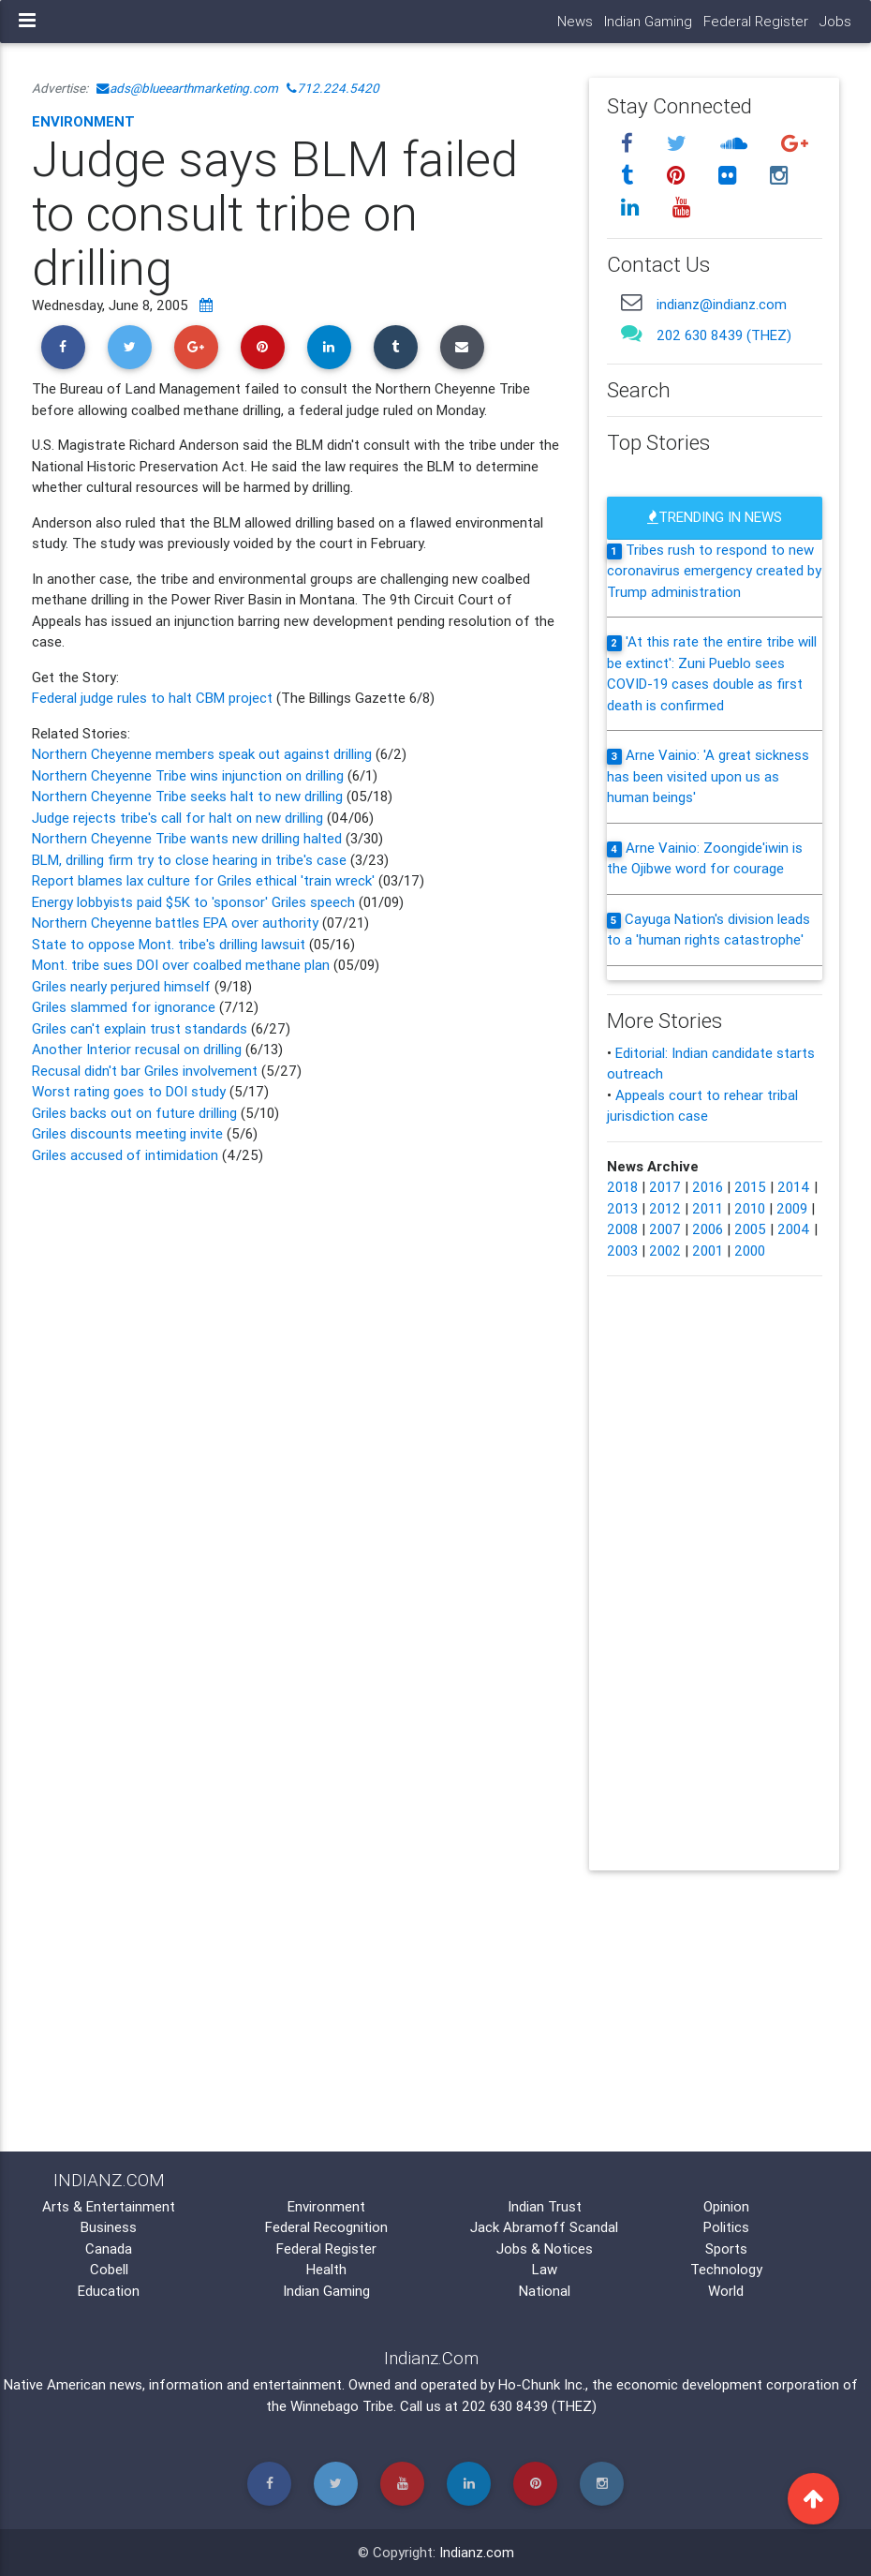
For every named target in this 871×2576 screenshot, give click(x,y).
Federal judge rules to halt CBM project (154, 698)
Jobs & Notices (544, 2248)
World (726, 2291)
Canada (108, 2248)
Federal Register (755, 21)
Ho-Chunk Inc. (541, 2384)
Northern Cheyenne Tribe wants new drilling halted (189, 838)
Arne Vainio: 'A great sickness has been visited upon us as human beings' (708, 776)
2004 (793, 1229)
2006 (707, 1229)
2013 (622, 1208)
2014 (793, 1187)
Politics (726, 2227)
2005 (750, 1229)
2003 (622, 1250)
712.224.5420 (333, 88)
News (575, 21)
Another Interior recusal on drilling (138, 1049)
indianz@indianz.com (722, 304)
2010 (749, 1208)
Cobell (109, 2269)
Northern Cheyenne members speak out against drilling (204, 754)
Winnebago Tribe (341, 2406)
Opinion (726, 2206)
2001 (707, 1250)
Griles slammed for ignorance (125, 1007)
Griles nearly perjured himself (123, 986)
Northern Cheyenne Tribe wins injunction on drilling (189, 775)
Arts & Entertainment (108, 2206)
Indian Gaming (648, 21)
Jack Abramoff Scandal (544, 2227)
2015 (750, 1187)
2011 (707, 1208)
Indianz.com (476, 2552)
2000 (749, 1250)
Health (326, 2269)
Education (109, 2291)
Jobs (835, 21)
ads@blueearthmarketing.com (187, 88)
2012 (665, 1208)
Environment (83, 121)
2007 (665, 1229)
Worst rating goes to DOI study (129, 1091)
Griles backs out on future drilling (134, 1113)
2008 (622, 1229)
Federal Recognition (326, 2227)
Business (109, 2227)
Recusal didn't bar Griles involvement (146, 1071)
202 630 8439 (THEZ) (724, 335)
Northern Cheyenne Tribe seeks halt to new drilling (187, 796)
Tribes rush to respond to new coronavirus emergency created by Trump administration (714, 571)
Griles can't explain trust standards (141, 1028)
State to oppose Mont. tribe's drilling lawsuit (168, 944)
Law (544, 2269)
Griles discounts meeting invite (127, 1133)
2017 (665, 1187)
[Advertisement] (296, 1324)
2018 (622, 1187)
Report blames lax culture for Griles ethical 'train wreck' (203, 880)
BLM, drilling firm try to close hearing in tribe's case (191, 860)
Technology (726, 2269)
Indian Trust (545, 2206)
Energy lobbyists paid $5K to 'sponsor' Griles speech (193, 902)
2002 (665, 1250)
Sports (726, 2248)
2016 (707, 1187)
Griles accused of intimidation (125, 1155)
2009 (791, 1208)
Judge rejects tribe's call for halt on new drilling (177, 817)
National (544, 2291)
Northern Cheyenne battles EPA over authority (175, 922)
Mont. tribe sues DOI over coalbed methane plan (181, 965)
